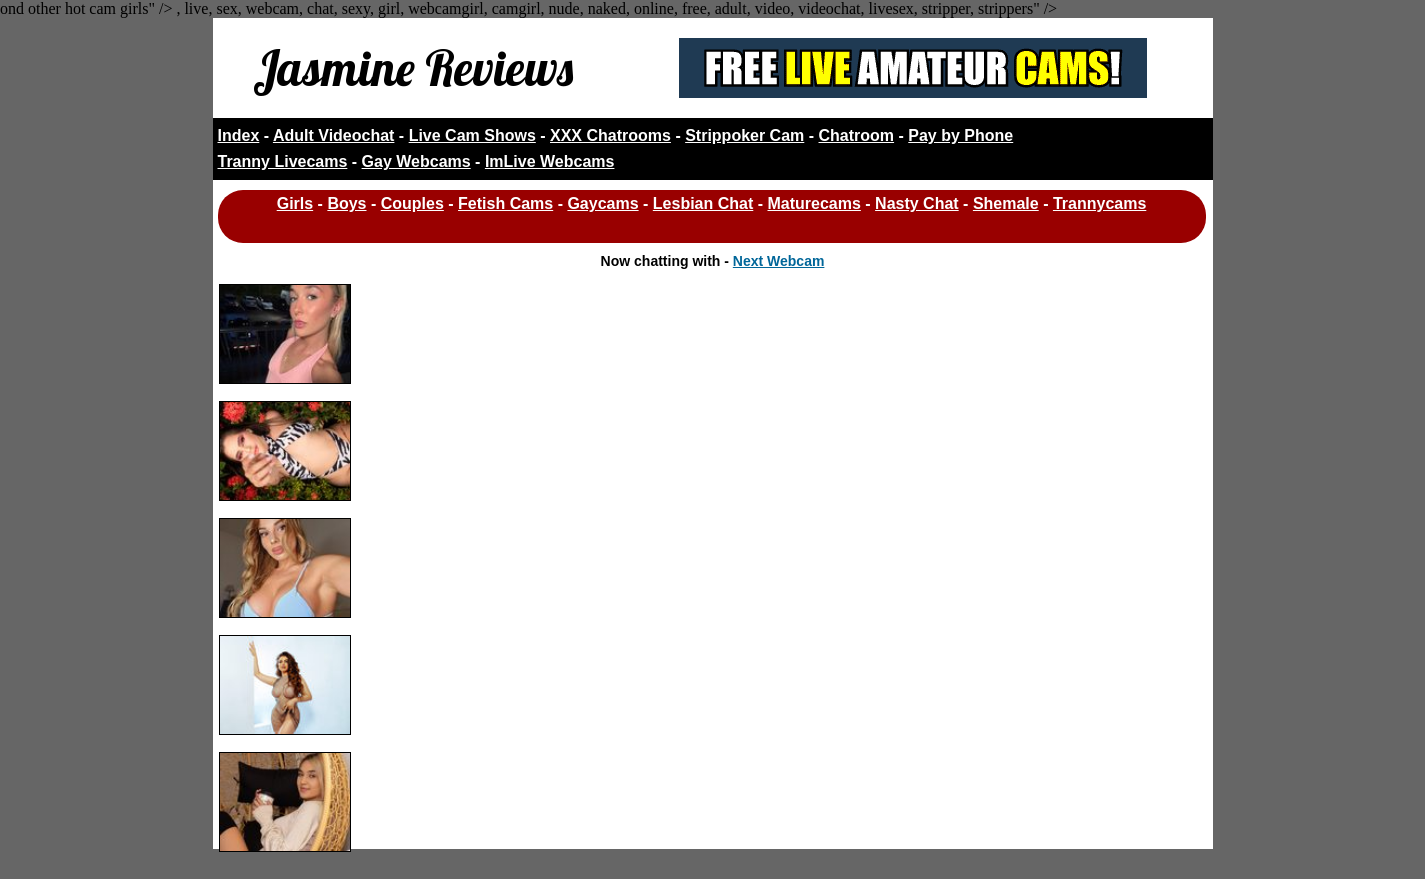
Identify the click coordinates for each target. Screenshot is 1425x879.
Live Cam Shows (472, 135)
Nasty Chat (917, 203)
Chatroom (857, 135)
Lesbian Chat (703, 203)
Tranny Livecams (283, 161)
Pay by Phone (960, 135)
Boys (346, 203)
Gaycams (602, 203)
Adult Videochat (334, 135)
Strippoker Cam (744, 135)
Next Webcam (779, 261)
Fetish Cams (505, 203)
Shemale (1006, 203)
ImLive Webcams (550, 161)
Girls (295, 203)
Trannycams (1099, 203)
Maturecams (814, 203)
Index (239, 135)
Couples (412, 203)
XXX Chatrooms (610, 135)
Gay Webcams (416, 161)
